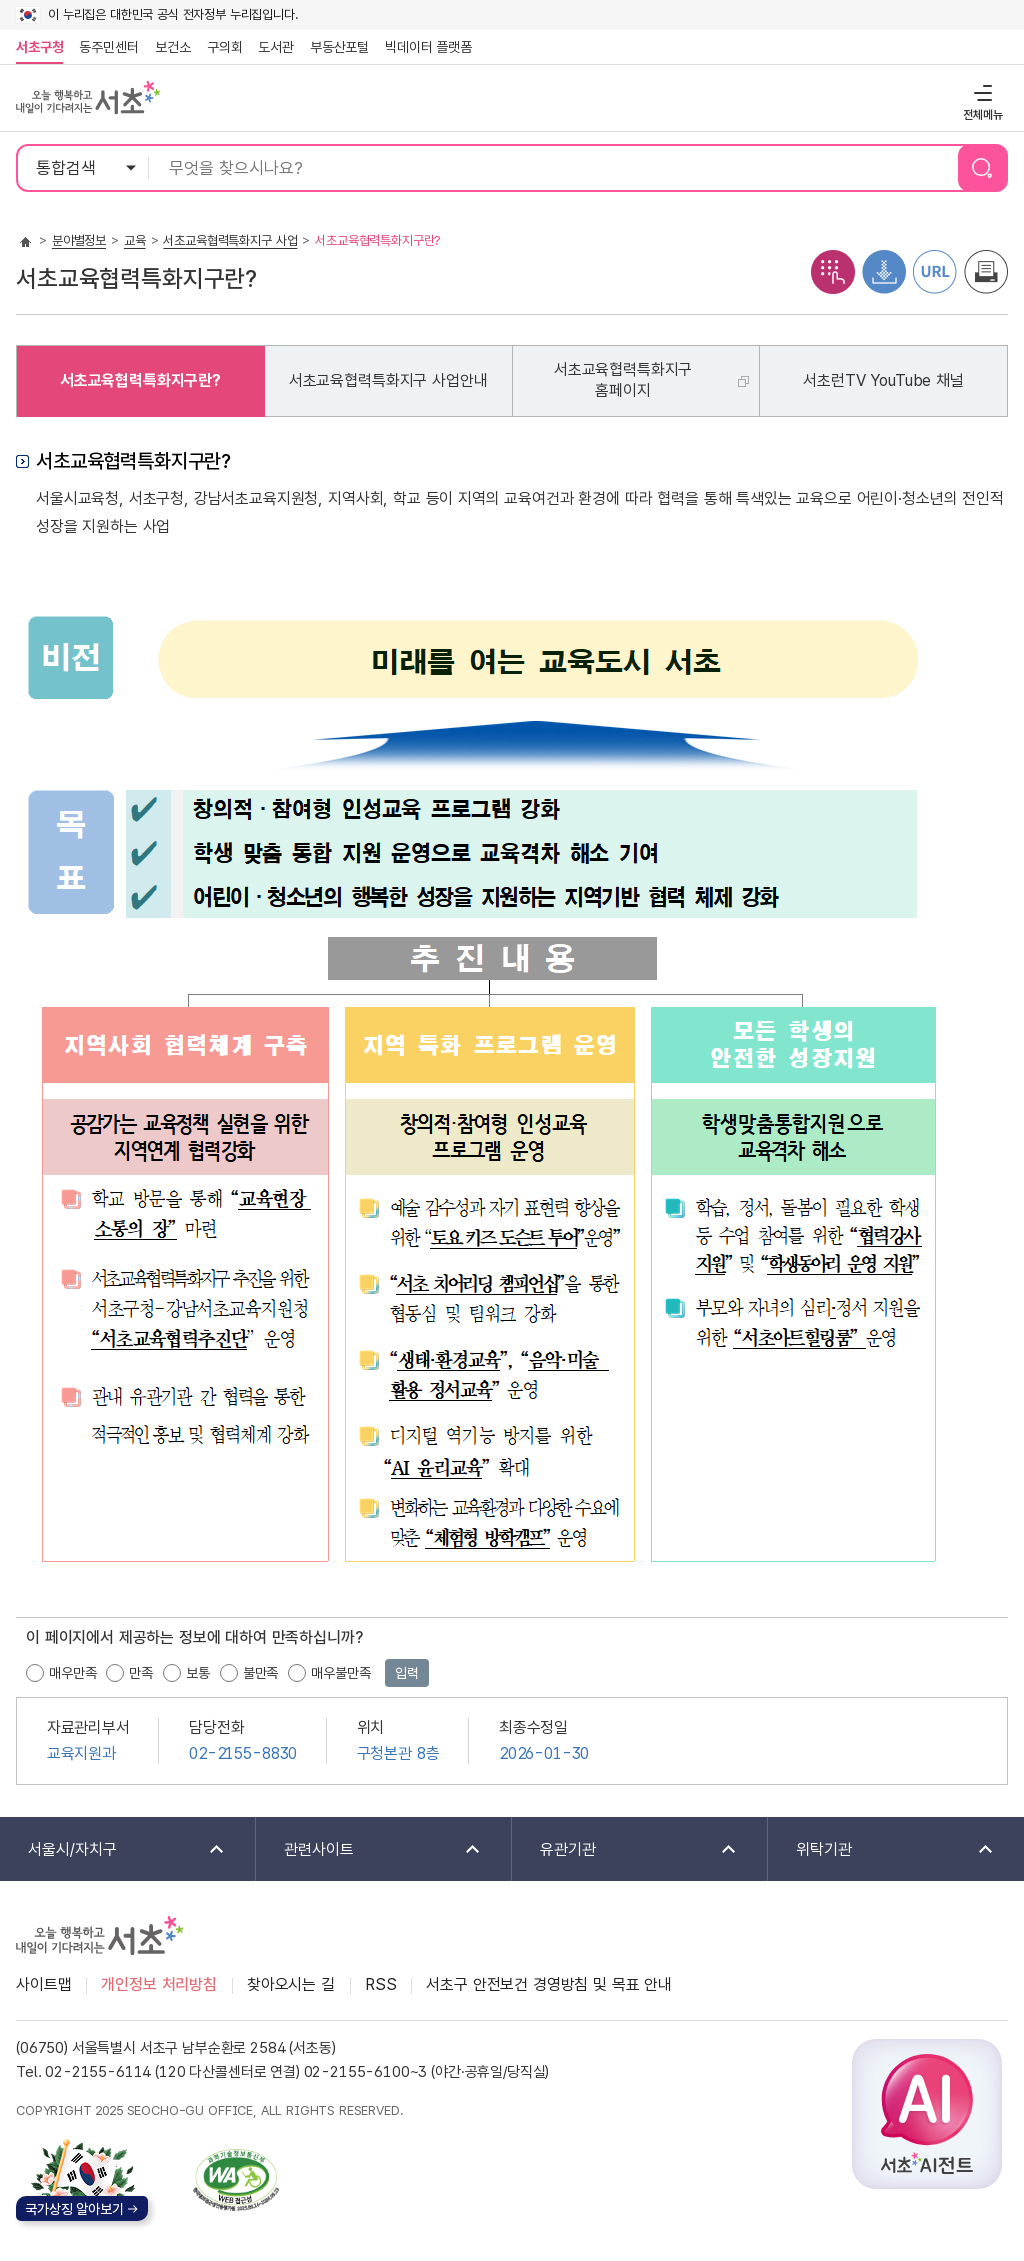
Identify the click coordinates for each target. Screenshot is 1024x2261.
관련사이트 (369, 1850)
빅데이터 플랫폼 (428, 47)
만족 (141, 1673)
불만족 (261, 1673)
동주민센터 (105, 47)
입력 (407, 1673)
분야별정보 (79, 240)
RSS (381, 1984)
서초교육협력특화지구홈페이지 (623, 380)
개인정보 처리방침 (159, 1984)
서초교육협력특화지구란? (140, 380)
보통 (198, 1673)
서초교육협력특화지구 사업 (230, 240)
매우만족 (72, 1673)
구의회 (225, 47)
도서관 (276, 47)
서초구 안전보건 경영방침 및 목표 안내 (549, 1984)
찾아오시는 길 (291, 1984)
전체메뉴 (980, 92)
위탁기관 (882, 1850)
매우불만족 (340, 1673)
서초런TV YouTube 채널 (883, 380)
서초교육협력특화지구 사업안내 (388, 380)
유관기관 (625, 1850)
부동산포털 (339, 47)
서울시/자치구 (113, 1850)
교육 (135, 240)
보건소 (173, 47)
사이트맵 (43, 1984)
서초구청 (39, 47)
